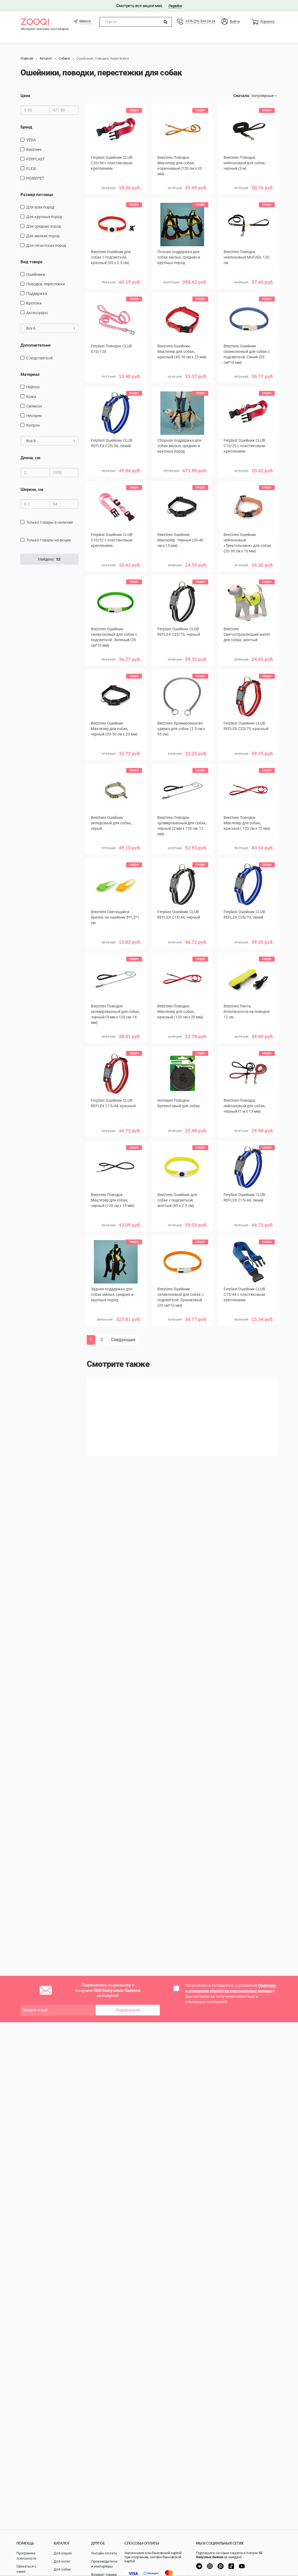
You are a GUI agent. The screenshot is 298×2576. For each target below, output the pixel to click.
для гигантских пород (46, 245)
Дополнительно (36, 345)
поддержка (36, 293)
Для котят (62, 2561)
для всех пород (40, 207)
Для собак (62, 2569)
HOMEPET (35, 178)
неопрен (34, 416)
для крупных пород (44, 217)
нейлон (33, 387)
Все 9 (50, 441)
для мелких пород (42, 236)
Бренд (26, 127)
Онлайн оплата (104, 2553)
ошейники (35, 274)
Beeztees (34, 149)
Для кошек (63, 2553)
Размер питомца (37, 194)
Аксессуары (37, 312)
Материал (30, 374)
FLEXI (31, 168)
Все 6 (50, 328)
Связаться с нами (26, 2569)
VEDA (31, 139)
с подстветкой (39, 358)
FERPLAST (35, 159)
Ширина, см (32, 489)
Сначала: (241, 95)
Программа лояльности (26, 2555)
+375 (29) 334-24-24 (200, 21)
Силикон (34, 406)
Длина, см (30, 457)
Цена (25, 95)
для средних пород (43, 226)
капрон (33, 425)
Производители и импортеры (104, 2564)
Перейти (175, 6)
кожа (31, 396)
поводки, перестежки (45, 284)
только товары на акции (48, 540)
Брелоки (34, 303)
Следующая (123, 1339)
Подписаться (128, 2010)
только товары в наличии (49, 522)
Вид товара (31, 261)
